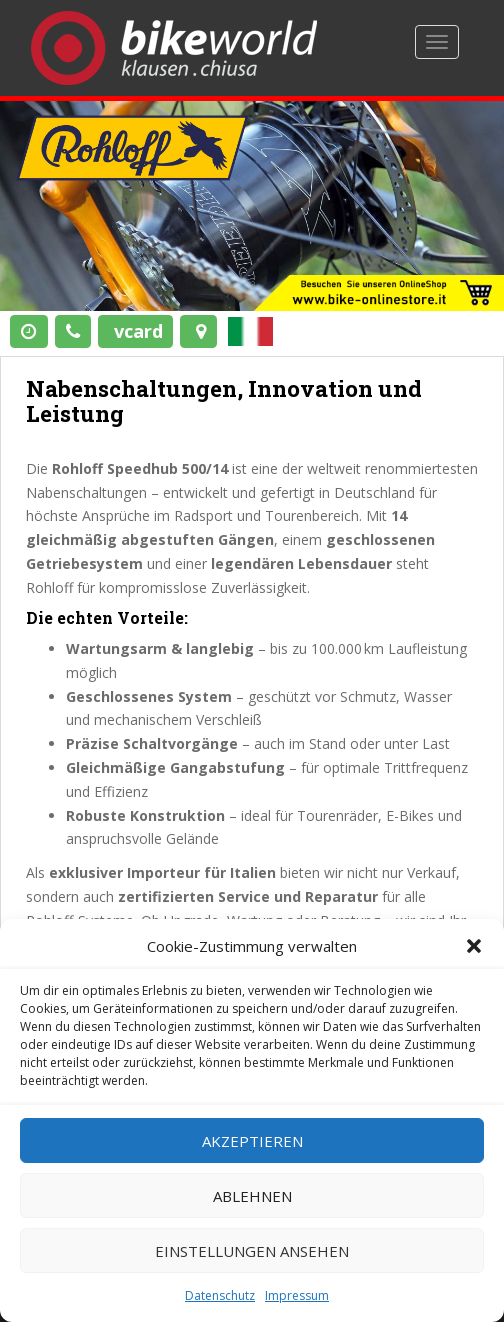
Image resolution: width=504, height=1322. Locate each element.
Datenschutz (220, 1295)
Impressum (297, 1295)
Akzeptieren (252, 1141)
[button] (474, 946)
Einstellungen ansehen (252, 1251)
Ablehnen (252, 1196)
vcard (138, 331)
